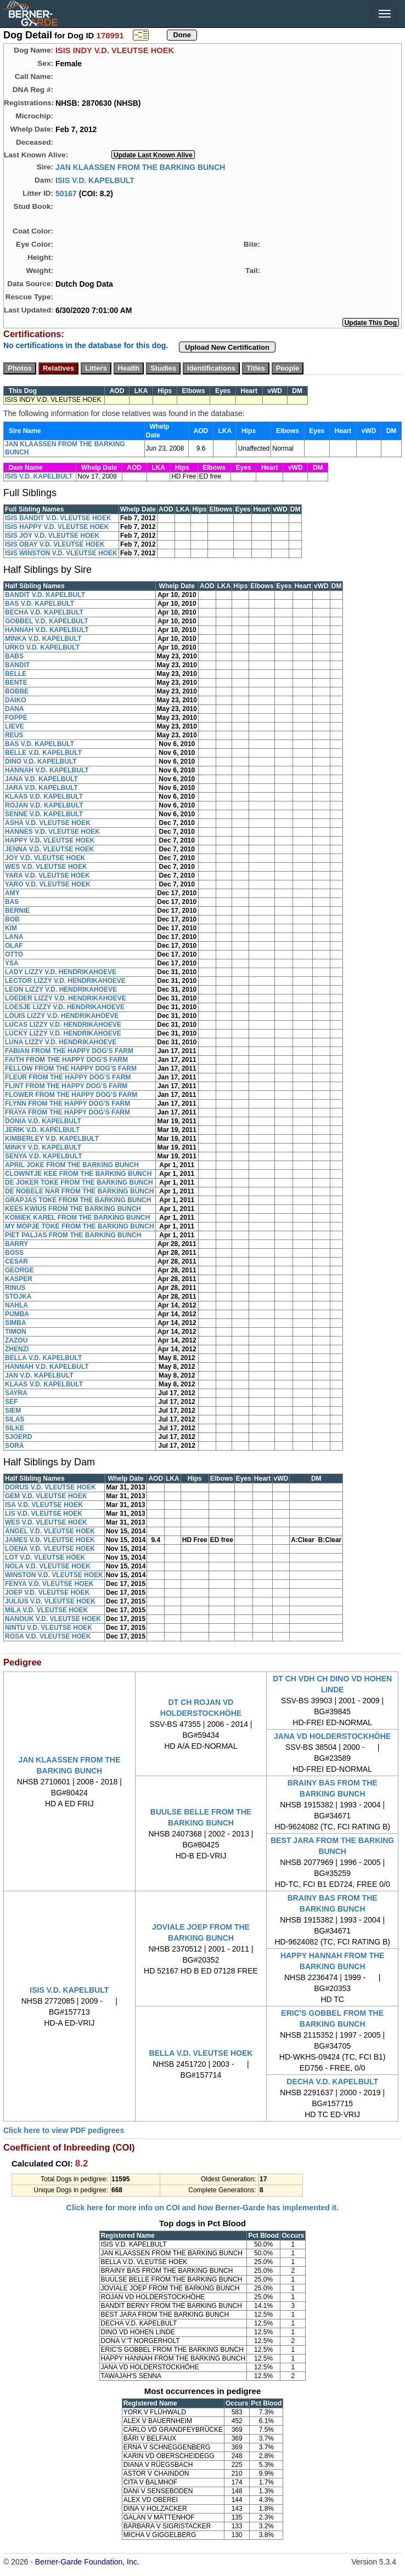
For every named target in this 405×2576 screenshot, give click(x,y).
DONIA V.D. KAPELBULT (43, 1121)
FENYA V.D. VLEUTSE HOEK (49, 1584)
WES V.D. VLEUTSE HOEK (46, 867)
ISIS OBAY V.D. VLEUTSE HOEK (55, 544)
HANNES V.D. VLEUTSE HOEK (52, 831)
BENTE (16, 682)
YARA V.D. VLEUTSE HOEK (47, 875)
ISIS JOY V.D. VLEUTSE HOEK (52, 535)
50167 (66, 193)
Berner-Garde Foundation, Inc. (87, 2561)
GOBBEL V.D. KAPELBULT (46, 621)
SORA (14, 1445)
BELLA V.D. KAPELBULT (43, 1358)
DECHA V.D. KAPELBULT (332, 2081)
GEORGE (19, 1270)
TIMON (15, 1331)
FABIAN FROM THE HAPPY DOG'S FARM (69, 1051)
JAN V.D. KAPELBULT (39, 1375)
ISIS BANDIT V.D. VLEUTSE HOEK (58, 518)
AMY (12, 893)
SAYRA (16, 1393)
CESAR (16, 1261)
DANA (14, 709)
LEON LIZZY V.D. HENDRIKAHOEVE (61, 989)
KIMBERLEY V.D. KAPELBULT (52, 1138)
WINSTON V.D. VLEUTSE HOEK (54, 1575)
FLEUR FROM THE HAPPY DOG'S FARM (68, 1077)
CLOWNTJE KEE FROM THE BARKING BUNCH (78, 1174)
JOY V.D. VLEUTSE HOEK (45, 858)
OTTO (14, 954)
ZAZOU (16, 1340)
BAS (12, 902)
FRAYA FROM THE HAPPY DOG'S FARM (67, 1112)
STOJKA (18, 1296)
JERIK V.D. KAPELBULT (42, 1130)
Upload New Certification (227, 347)
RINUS (15, 1288)
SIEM (13, 1410)
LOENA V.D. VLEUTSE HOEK (50, 1549)
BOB (12, 919)
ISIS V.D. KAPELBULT (94, 179)
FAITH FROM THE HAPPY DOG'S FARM (66, 1060)
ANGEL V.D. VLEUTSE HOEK (50, 1531)
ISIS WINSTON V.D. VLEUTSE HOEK (61, 553)
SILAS (14, 1419)
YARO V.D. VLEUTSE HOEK (48, 884)
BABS (14, 656)
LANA (14, 937)
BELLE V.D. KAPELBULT (43, 753)
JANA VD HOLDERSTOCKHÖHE (332, 1736)
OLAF (14, 945)
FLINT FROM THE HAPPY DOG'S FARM (66, 1086)
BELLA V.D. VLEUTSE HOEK (201, 2053)
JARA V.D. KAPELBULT (41, 788)
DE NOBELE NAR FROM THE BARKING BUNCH (79, 1191)
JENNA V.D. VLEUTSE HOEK (49, 849)
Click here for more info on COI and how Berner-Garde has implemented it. (202, 2207)
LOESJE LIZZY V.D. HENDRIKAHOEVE (65, 1007)
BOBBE (17, 691)
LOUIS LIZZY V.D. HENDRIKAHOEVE (62, 1016)
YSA (12, 963)
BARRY (16, 1244)
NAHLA (16, 1305)
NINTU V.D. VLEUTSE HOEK (48, 1627)
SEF (11, 1402)
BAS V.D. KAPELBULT (39, 603)
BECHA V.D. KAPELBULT (44, 612)
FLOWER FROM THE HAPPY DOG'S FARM (71, 1095)
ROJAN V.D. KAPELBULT (44, 805)
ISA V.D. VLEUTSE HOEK (44, 1505)
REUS (14, 735)
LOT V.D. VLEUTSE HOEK (45, 1557)
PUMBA (17, 1314)
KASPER (18, 1279)
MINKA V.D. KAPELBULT (43, 638)
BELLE (15, 674)
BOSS (14, 1252)
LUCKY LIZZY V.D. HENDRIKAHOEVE (63, 1033)
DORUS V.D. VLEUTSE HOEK (50, 1487)
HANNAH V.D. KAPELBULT (47, 630)
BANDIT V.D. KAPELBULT (45, 595)
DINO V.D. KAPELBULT (41, 761)
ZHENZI (17, 1349)
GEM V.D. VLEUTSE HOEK (46, 1496)
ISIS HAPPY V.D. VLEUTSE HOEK (57, 527)
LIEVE (14, 726)
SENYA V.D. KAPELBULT (43, 1156)
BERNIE (17, 910)
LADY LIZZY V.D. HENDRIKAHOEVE (60, 972)
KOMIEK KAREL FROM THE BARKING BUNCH (77, 1217)
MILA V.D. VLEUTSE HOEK (46, 1610)
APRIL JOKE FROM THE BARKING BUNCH (72, 1165)
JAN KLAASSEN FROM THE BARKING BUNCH (140, 166)
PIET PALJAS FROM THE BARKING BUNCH (73, 1235)
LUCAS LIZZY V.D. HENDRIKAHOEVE (63, 1024)
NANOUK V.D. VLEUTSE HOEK (53, 1619)
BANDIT (17, 665)
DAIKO (15, 700)
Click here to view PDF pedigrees (63, 2130)
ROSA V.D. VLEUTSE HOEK (48, 1636)
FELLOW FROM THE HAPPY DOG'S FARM (71, 1068)
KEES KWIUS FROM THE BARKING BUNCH (73, 1209)
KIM (11, 928)
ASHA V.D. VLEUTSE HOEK (48, 823)
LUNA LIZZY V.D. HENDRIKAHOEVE (61, 1042)
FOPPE (16, 717)
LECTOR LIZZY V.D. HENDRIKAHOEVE (65, 981)
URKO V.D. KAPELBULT (42, 647)
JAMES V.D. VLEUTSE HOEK (50, 1540)
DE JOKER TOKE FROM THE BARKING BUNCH (79, 1182)
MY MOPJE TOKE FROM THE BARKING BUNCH (79, 1226)
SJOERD (18, 1437)
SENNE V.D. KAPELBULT (44, 814)
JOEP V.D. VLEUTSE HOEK (47, 1592)
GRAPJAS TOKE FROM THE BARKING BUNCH (78, 1200)
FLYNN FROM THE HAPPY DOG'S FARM (67, 1103)
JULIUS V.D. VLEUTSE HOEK (50, 1601)
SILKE (14, 1428)
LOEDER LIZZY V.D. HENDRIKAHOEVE (65, 998)
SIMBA (15, 1323)
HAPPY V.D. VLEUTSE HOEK (49, 840)
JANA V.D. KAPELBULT (41, 779)
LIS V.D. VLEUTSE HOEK (43, 1513)
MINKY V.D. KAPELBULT (43, 1147)
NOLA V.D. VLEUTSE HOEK (48, 1566)
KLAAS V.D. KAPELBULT (44, 796)
